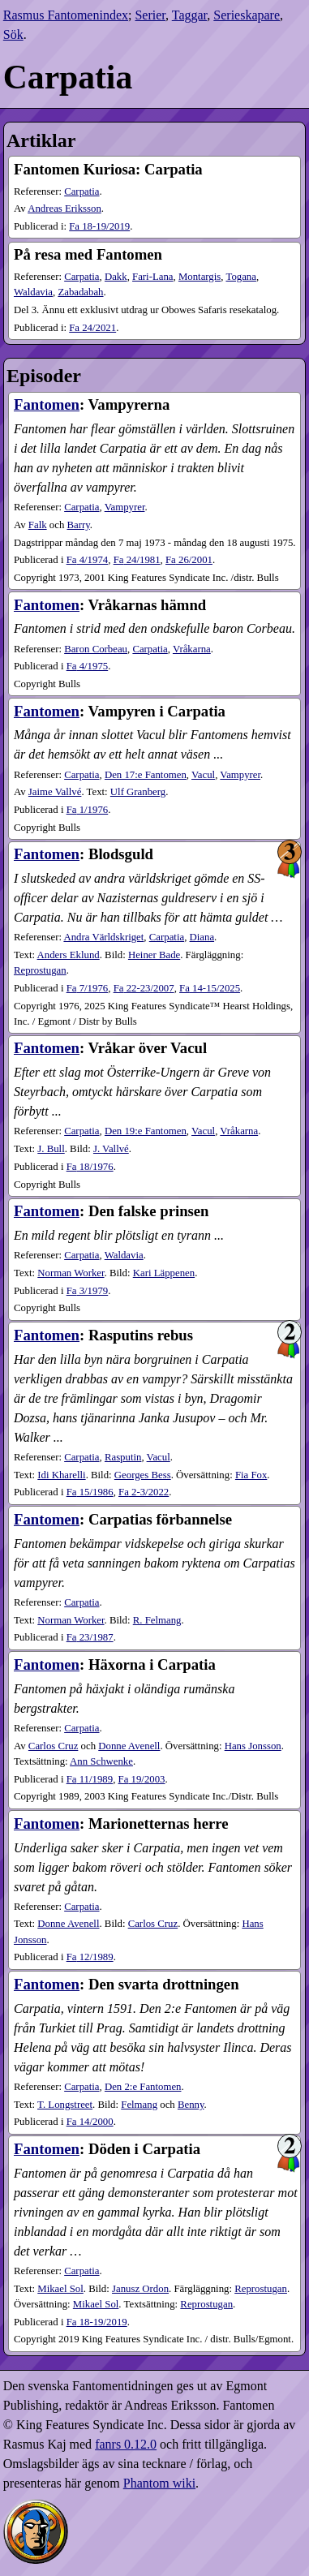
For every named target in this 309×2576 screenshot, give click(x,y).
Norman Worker (70, 1273)
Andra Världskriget (103, 937)
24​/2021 (92, 327)
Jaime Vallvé (55, 792)
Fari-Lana (152, 276)
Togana (240, 276)
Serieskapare (246, 15)
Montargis (199, 276)
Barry (78, 525)
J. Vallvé (111, 1149)
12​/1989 (90, 1957)
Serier (150, 15)
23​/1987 (90, 1637)
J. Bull (50, 1149)
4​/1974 (88, 560)
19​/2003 (141, 1779)
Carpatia (81, 191)
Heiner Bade (154, 955)
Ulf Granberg (137, 792)
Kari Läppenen (164, 1273)
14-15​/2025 (209, 988)
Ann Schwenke (101, 1761)
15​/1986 (90, 1492)
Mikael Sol (60, 2288)
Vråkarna (192, 649)
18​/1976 (90, 1166)
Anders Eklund (68, 955)
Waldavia (33, 292)
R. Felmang (157, 1620)
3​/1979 (88, 1291)
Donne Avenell (129, 1746)
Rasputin (123, 1457)
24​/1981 (137, 560)
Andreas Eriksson (64, 208)
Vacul (203, 775)
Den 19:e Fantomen (146, 1131)
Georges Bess (142, 1475)
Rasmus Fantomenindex (65, 15)
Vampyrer (125, 507)
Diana (202, 937)
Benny (191, 2104)
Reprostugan (40, 970)
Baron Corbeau (95, 649)
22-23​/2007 (144, 988)
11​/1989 (90, 1779)
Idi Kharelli (61, 1475)
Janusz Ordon (140, 2288)
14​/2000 (90, 2121)
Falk (37, 525)
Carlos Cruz (53, 1746)
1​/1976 (88, 809)
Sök (13, 34)
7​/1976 (88, 988)
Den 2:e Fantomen (143, 2086)
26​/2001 (188, 560)
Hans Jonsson (253, 1746)
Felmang (139, 2104)
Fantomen (46, 404)
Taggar (190, 15)
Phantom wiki (159, 2483)
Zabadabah (80, 292)
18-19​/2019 (99, 226)
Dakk (116, 276)
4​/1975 (88, 666)
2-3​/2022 (143, 1492)
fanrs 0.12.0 (126, 2444)
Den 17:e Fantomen (146, 775)
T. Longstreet (64, 2104)
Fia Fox (251, 1475)
